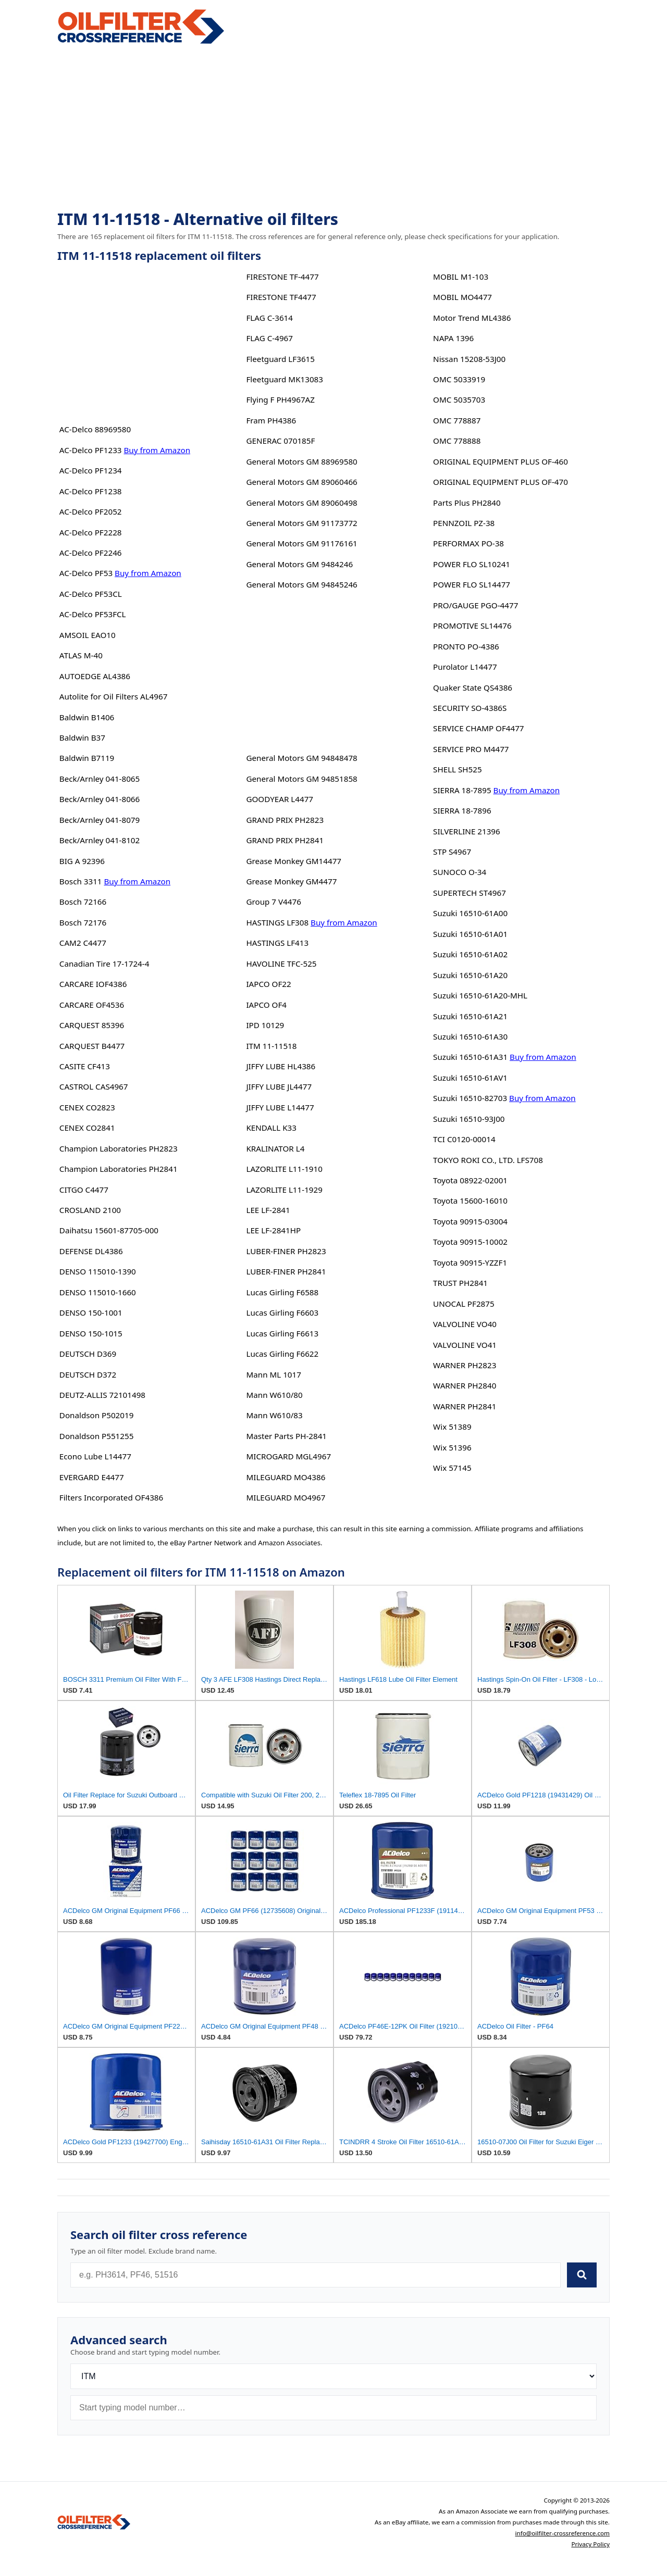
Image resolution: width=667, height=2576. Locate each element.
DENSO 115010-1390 (97, 1271)
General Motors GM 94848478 (301, 758)
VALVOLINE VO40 (465, 1324)
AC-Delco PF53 (86, 573)
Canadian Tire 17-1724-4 (104, 963)
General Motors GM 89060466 (301, 482)
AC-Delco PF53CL (90, 594)
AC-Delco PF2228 (90, 532)
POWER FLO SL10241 (471, 564)
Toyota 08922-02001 (470, 1180)
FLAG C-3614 (269, 317)
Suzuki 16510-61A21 (470, 1016)
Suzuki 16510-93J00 (468, 1119)
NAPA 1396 (453, 338)
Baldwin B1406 (86, 717)
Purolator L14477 (465, 666)
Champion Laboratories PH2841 (118, 1169)
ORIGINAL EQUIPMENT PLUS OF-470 (500, 482)
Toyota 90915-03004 (470, 1221)
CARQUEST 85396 (91, 1025)
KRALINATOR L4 (275, 1148)
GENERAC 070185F (280, 440)
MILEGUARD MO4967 (285, 1497)
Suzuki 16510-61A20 (470, 975)
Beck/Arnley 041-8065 (99, 778)
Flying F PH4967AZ (280, 399)
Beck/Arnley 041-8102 (99, 840)
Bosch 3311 (80, 881)
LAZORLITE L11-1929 (284, 1189)
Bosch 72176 (82, 922)
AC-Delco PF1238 (90, 491)
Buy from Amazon (156, 450)
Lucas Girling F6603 (282, 1312)
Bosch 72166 (82, 901)
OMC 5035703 (459, 399)
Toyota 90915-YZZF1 (470, 1262)
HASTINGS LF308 (277, 922)
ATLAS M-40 (81, 655)
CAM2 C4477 (82, 942)
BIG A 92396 (82, 861)
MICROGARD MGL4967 (288, 1456)
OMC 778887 (456, 420)
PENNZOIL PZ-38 (464, 523)
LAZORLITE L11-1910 (284, 1169)
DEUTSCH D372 (87, 1374)
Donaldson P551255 (96, 1436)
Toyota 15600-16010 (470, 1200)
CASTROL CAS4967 (93, 1086)
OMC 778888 (456, 440)
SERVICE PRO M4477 (471, 749)
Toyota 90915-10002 (470, 1241)
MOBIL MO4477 (462, 297)
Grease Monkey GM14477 (293, 861)
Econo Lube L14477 (95, 1456)
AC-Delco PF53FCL (92, 614)
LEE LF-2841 (268, 1210)
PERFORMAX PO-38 (468, 543)
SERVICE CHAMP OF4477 (478, 728)
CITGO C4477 (83, 1189)
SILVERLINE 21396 (466, 831)
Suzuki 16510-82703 (470, 1098)
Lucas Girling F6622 (282, 1353)
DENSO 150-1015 (90, 1333)
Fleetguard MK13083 (284, 379)
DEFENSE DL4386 (91, 1251)
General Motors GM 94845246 (301, 584)
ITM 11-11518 (271, 1046)
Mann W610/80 (274, 1395)
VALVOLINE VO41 (465, 1345)
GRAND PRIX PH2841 (285, 840)
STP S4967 (452, 851)
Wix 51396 (452, 1447)
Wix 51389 (452, 1426)
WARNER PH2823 (464, 1365)
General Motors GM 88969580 (301, 461)
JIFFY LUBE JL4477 (279, 1086)
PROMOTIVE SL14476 (472, 625)
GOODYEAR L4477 (279, 799)
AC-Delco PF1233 (90, 450)
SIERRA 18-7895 (462, 790)
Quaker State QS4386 (472, 687)
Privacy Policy (590, 2544)
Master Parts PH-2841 (286, 1436)
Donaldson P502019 (96, 1415)
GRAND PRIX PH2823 (285, 820)
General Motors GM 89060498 (301, 502)
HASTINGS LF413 (277, 942)
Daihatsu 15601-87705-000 (108, 1230)
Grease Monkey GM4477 (291, 881)
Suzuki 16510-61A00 (470, 913)
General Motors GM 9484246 (299, 564)
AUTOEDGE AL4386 (94, 676)
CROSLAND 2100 (90, 1210)
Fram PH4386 (271, 420)
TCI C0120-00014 (464, 1139)
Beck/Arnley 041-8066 (99, 799)
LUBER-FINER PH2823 (286, 1251)
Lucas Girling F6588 (282, 1292)
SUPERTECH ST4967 (469, 892)
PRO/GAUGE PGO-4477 (475, 605)
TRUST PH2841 (460, 1283)
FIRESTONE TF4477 (281, 297)
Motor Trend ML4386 (472, 317)
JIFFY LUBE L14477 (280, 1107)
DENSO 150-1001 (90, 1312)
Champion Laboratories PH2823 (118, 1148)
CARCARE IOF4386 (93, 984)
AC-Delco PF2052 (90, 511)
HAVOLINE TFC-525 (281, 963)
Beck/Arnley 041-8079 (99, 820)
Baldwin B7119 (86, 758)
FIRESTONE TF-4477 (282, 276)
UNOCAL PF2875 (464, 1303)
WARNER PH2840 (464, 1385)
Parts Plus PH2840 (467, 502)
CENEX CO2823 (87, 1107)
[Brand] (333, 2376)
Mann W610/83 (274, 1415)
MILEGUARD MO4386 (285, 1477)
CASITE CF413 (84, 1066)
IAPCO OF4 (266, 1004)
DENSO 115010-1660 (97, 1292)
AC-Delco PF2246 (90, 552)
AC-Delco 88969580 (95, 429)
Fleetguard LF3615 (280, 359)
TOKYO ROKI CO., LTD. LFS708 (488, 1160)
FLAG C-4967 (269, 338)
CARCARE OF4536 (91, 1004)
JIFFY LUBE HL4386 (280, 1066)
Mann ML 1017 (273, 1374)
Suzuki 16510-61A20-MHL (480, 995)
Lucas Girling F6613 (282, 1333)
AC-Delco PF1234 (90, 470)
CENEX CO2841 (87, 1127)
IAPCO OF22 (268, 984)
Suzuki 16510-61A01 (470, 934)
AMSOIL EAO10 (87, 635)
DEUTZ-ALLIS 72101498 (102, 1395)
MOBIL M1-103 (460, 276)
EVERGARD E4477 (91, 1477)
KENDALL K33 (271, 1127)
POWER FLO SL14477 (471, 584)
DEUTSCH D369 (87, 1353)
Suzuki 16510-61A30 (470, 1036)
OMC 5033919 (459, 379)
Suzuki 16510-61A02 (470, 954)
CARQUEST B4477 (92, 1046)
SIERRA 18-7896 (462, 810)
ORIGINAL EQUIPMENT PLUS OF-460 (500, 461)
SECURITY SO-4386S (470, 708)
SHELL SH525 (457, 769)
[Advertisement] (333, 128)
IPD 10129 (265, 1025)
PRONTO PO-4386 (466, 646)
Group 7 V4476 (273, 901)
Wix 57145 (452, 1467)
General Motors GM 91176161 (301, 543)
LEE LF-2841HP (273, 1230)
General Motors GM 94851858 (301, 778)
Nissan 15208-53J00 (469, 359)
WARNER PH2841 (464, 1406)
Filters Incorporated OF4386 (111, 1497)
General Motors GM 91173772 (301, 523)
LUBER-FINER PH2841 (286, 1271)
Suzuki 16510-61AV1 (470, 1077)
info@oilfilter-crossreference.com (562, 2533)
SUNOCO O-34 (459, 872)
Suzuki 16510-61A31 (470, 1057)
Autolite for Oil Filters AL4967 (113, 696)
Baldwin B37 (82, 737)
